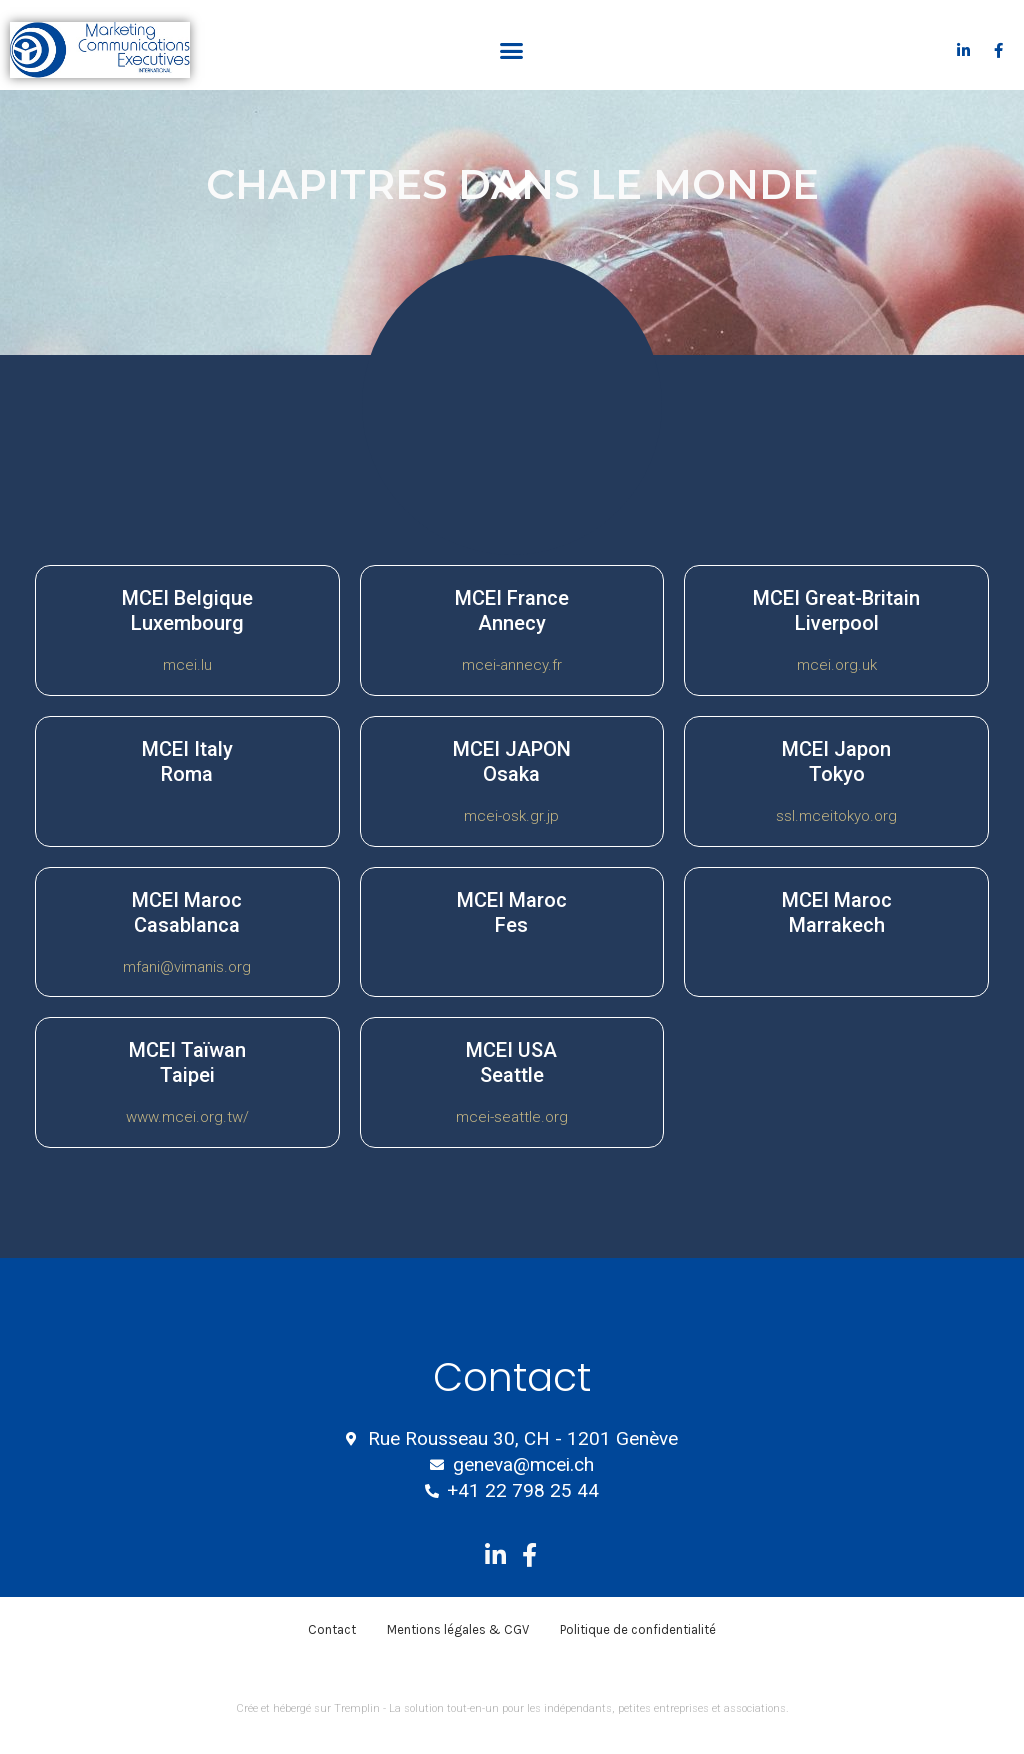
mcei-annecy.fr (512, 665)
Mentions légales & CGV (458, 1629)
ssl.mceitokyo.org (836, 816)
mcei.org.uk (837, 665)
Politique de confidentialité (638, 1629)
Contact (332, 1629)
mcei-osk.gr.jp (511, 816)
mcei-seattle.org (512, 1117)
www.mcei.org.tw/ (187, 1117)
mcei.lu (187, 665)
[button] (512, 50)
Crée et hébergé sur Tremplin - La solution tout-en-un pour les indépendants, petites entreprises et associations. (512, 1708)
